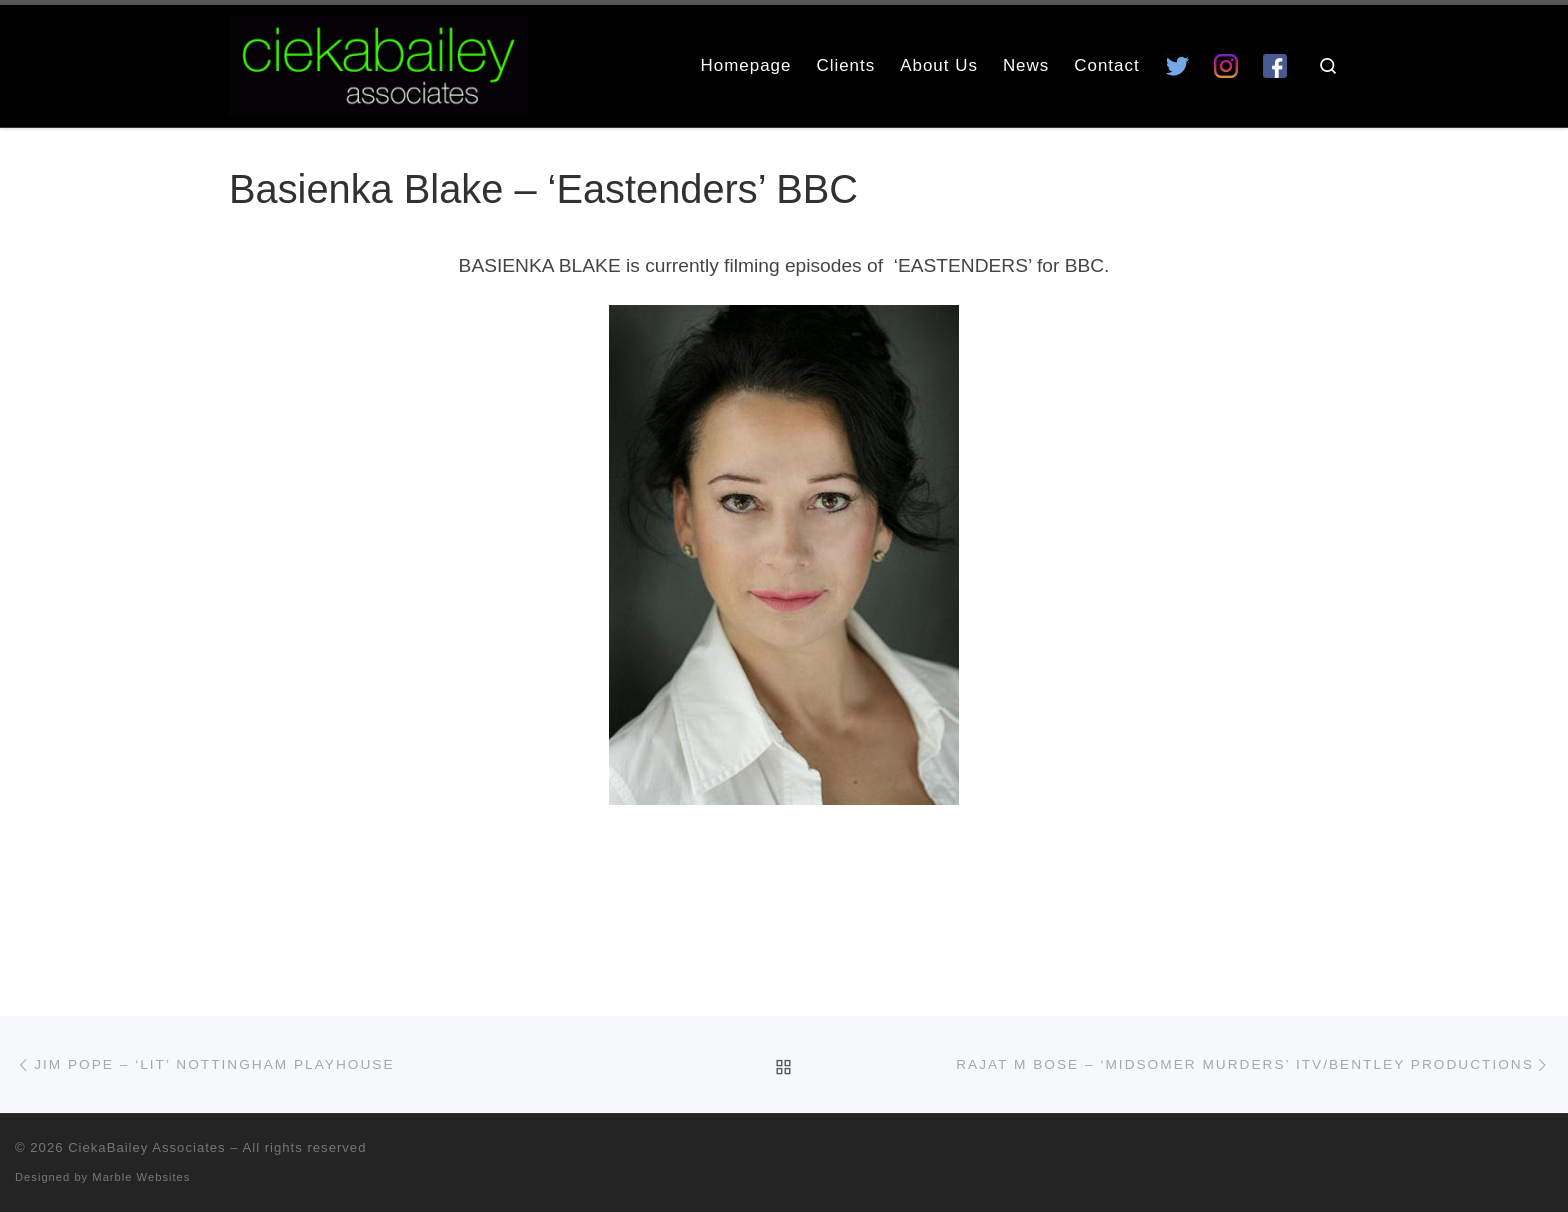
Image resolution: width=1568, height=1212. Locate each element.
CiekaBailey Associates (147, 1147)
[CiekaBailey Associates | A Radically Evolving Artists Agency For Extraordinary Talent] (378, 62)
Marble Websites (141, 1177)
